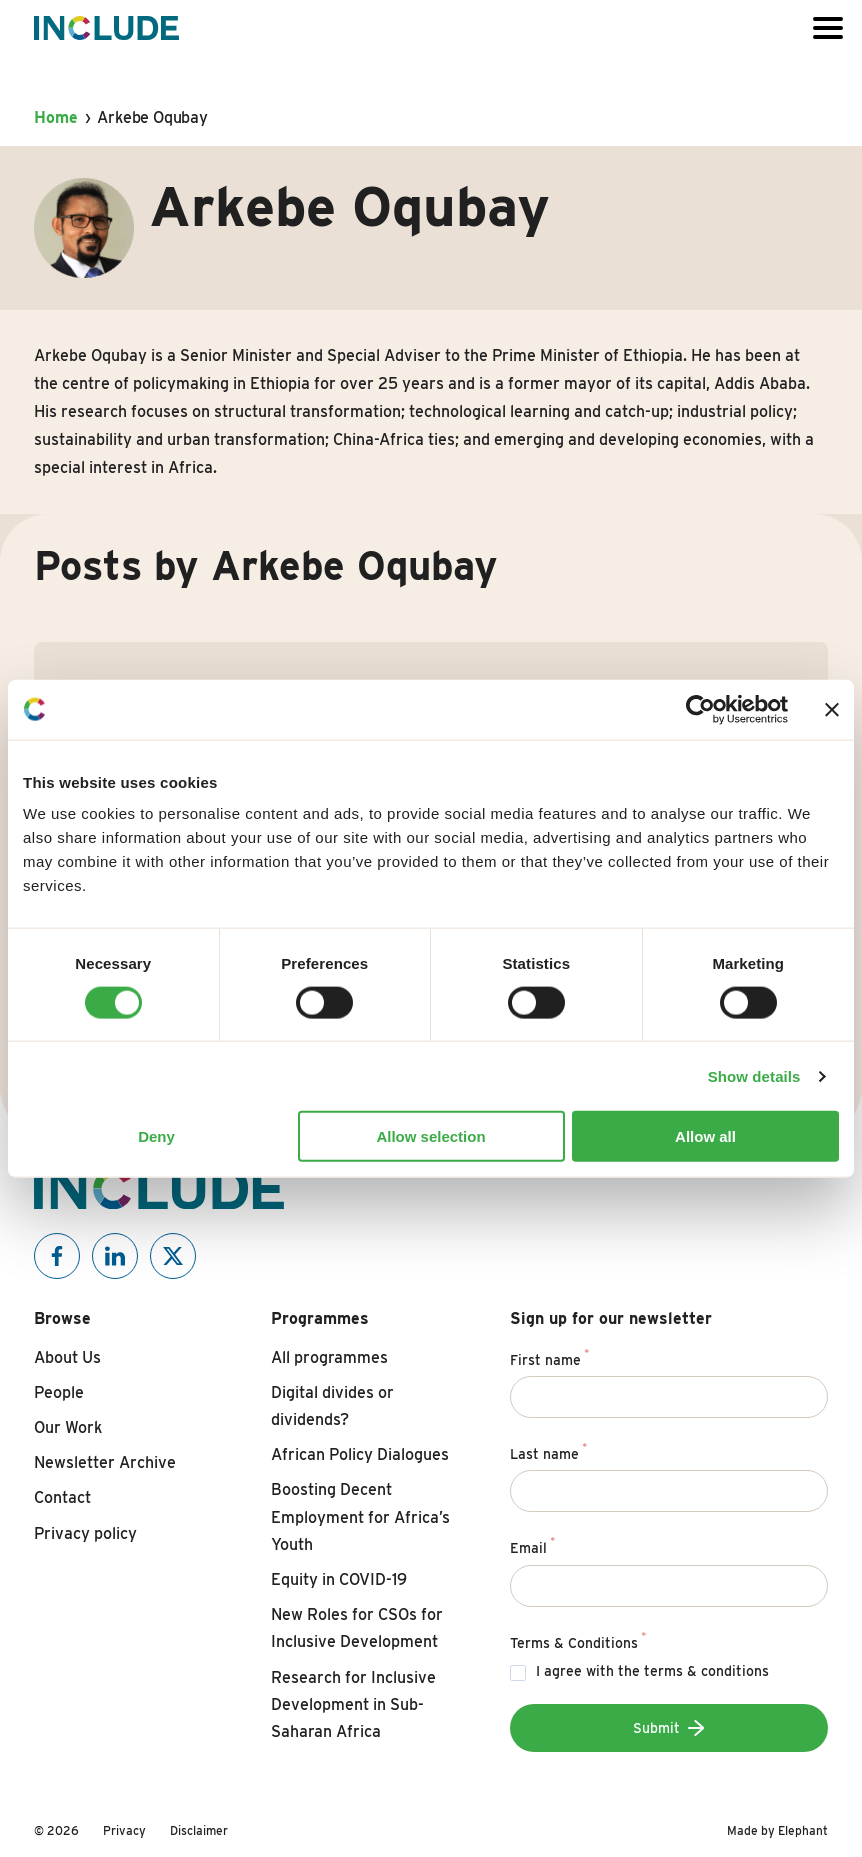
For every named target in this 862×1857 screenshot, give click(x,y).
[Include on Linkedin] (115, 1256)
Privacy (124, 1830)
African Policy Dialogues (360, 1454)
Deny (156, 1136)
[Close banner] (832, 709)
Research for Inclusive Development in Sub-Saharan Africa (353, 1704)
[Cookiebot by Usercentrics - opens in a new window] (700, 709)
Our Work (68, 1427)
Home (55, 117)
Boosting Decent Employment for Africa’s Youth (360, 1516)
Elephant (803, 1830)
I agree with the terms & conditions (652, 1671)
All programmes (329, 1357)
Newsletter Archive (105, 1462)
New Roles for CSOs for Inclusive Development (357, 1628)
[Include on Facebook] (57, 1256)
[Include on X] (173, 1256)
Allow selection (430, 1136)
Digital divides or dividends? (332, 1406)
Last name (548, 1451)
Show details (754, 1075)
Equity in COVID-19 (339, 1579)
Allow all (705, 1136)
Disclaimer (199, 1830)
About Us (67, 1357)
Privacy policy (85, 1533)
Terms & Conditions (578, 1640)
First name (549, 1357)
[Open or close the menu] (828, 28)
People (59, 1392)
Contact (62, 1497)
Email (532, 1545)
